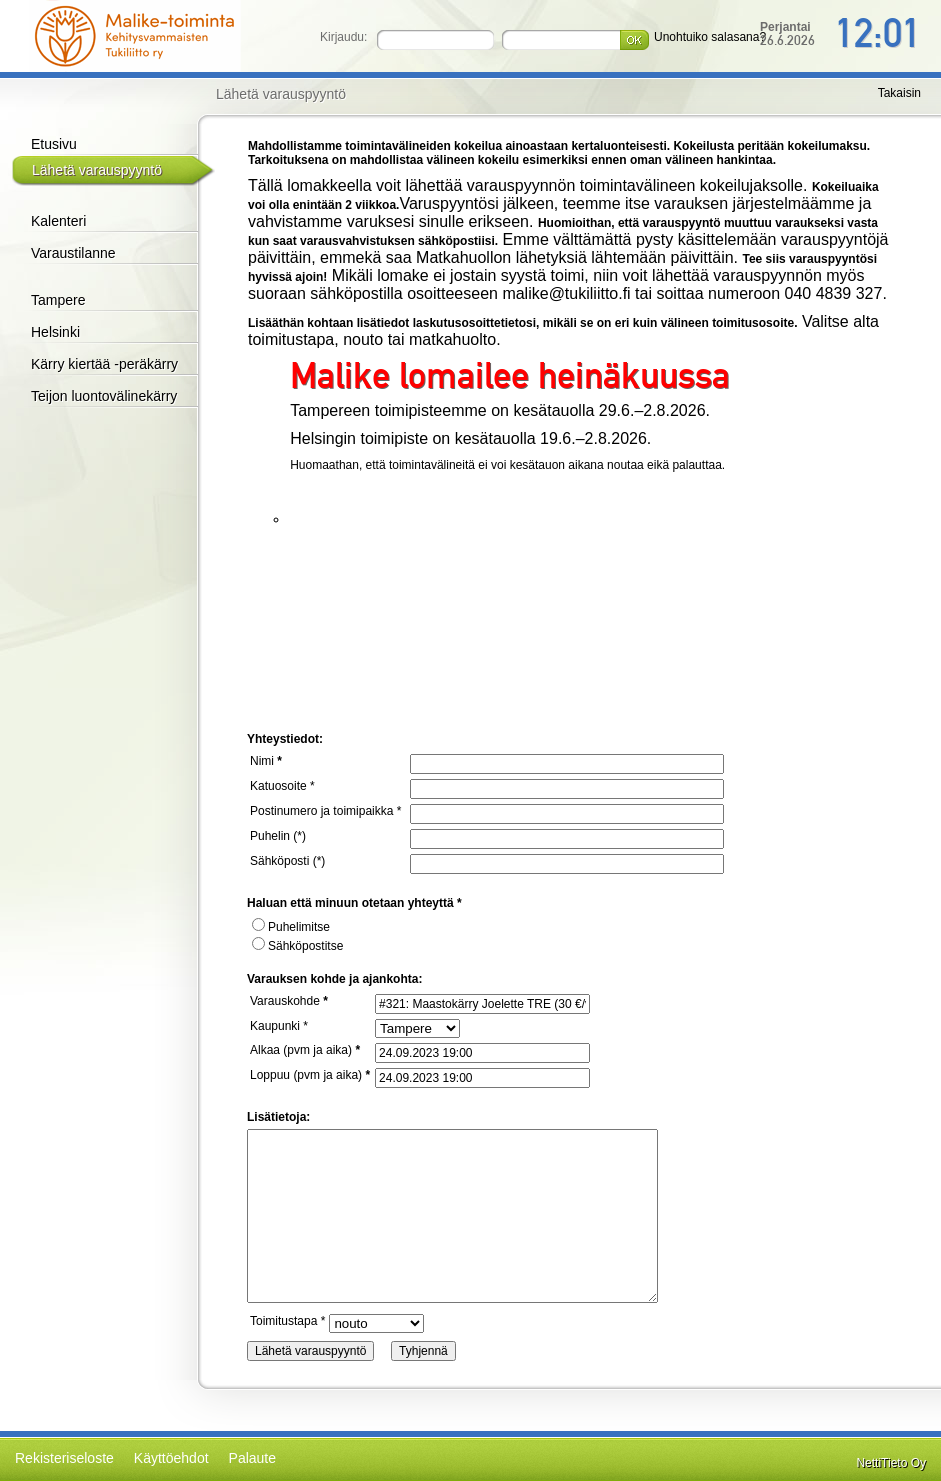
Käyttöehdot (171, 1458)
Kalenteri (58, 221)
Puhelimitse (291, 927)
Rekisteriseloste (64, 1458)
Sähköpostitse (297, 946)
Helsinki (55, 332)
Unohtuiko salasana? (710, 37)
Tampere (58, 300)
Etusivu (54, 144)
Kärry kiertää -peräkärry (104, 364)
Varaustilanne (73, 253)
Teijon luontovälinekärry (104, 396)
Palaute (252, 1458)
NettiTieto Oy (891, 1463)
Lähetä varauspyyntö (97, 170)
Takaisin (899, 93)
